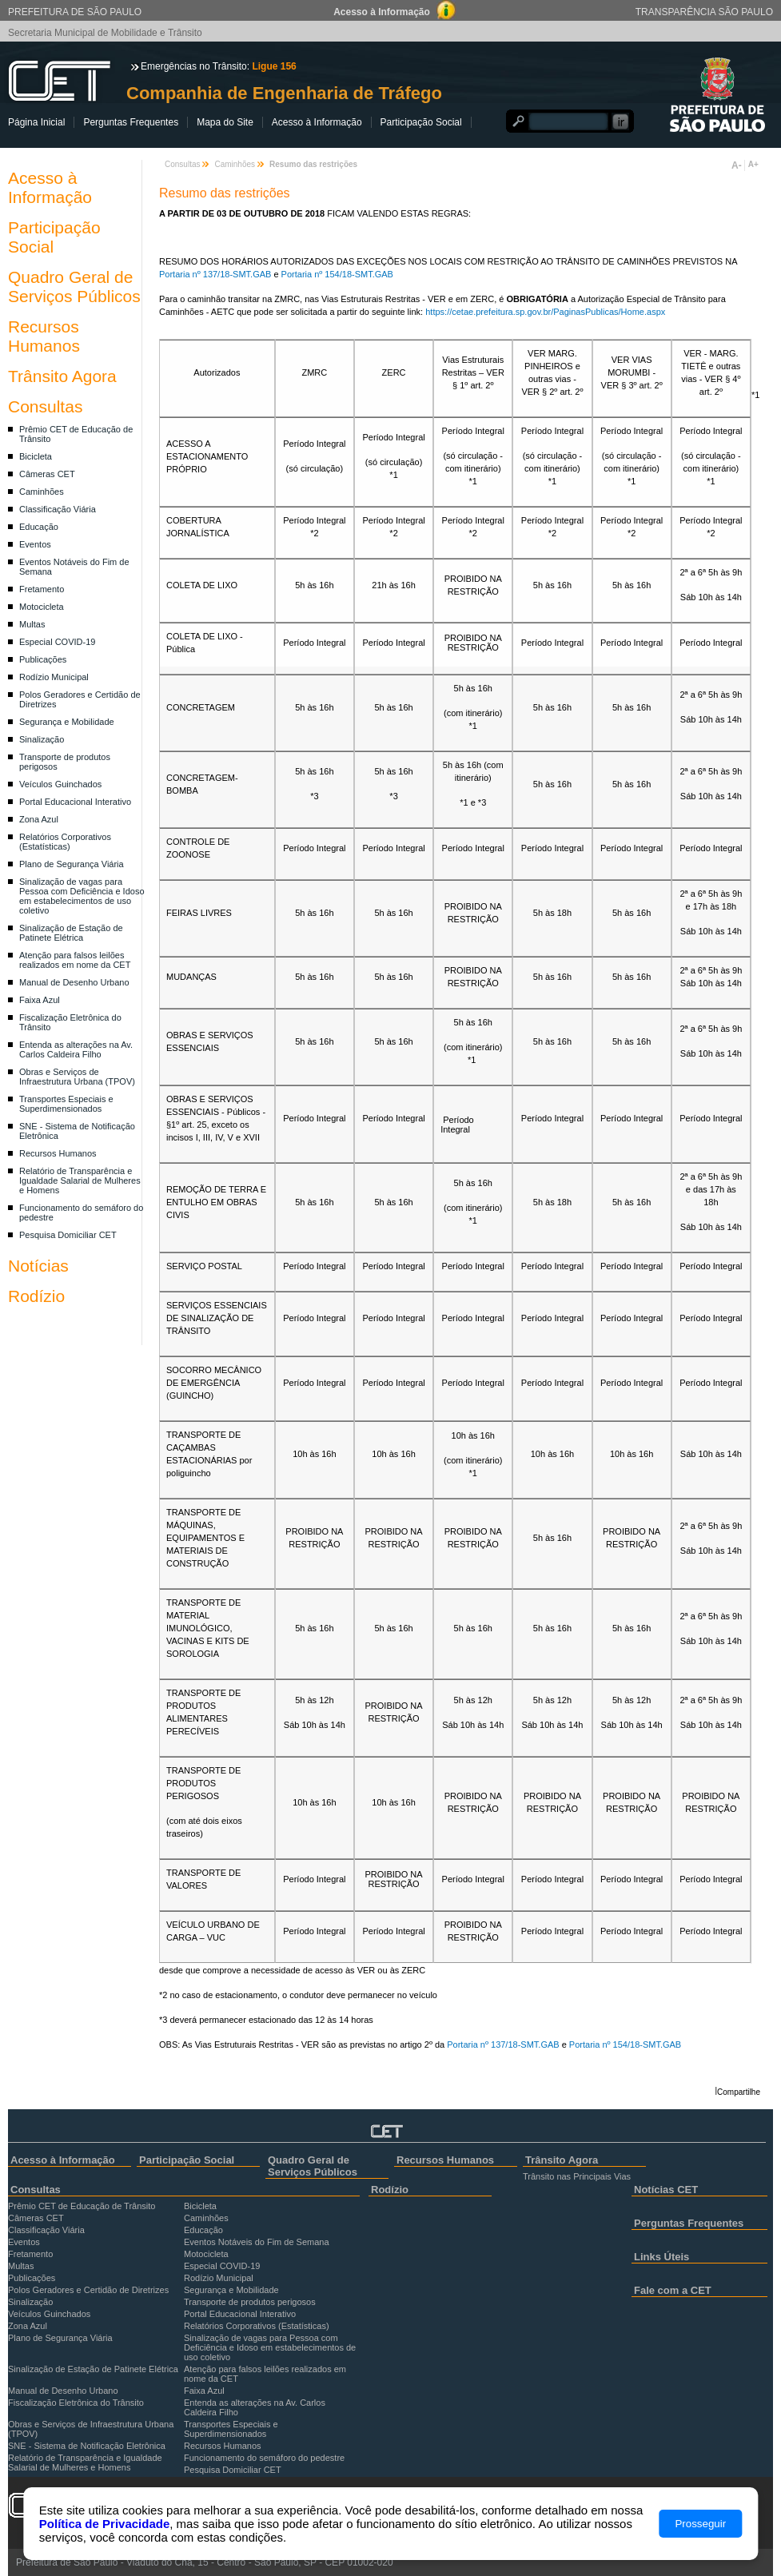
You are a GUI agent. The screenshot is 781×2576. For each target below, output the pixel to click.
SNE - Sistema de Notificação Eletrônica (86, 2446)
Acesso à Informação (317, 122)
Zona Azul (38, 819)
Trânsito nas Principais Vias (577, 2176)
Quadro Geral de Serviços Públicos (74, 286)
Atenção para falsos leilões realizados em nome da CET (74, 959)
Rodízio (36, 1296)
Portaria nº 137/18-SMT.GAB (215, 274)
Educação (38, 527)
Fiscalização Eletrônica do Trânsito (76, 2402)
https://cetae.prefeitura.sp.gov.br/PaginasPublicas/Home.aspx (545, 312)
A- (736, 165)
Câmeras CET (47, 474)
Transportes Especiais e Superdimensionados (66, 1103)
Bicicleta (35, 456)
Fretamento (41, 589)
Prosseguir (700, 2524)
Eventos (35, 544)
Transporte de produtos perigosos (250, 2302)
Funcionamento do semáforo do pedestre (264, 2458)
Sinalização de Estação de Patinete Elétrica (71, 932)
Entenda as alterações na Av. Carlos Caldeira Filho (76, 1049)
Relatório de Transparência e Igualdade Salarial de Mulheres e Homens (80, 1180)
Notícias (38, 1265)
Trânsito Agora (62, 376)
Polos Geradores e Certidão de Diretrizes (88, 2290)
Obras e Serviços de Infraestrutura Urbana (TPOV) (77, 1076)
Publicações (42, 659)
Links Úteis (661, 2257)
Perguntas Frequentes (130, 122)
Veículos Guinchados (60, 784)
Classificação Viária (57, 509)
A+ (753, 164)
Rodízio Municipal (54, 677)
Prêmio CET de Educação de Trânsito (81, 2206)
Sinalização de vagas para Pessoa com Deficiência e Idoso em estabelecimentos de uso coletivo (82, 896)
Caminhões (41, 491)
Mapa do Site (225, 122)
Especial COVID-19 (57, 642)
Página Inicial (36, 122)
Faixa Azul (39, 1000)
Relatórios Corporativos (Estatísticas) (65, 841)
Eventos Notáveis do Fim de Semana (256, 2242)
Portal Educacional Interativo (75, 801)
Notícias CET (666, 2190)
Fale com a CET (672, 2290)
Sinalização (41, 739)
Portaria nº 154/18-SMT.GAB (337, 274)
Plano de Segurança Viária (71, 864)
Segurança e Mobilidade (66, 722)
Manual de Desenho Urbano (74, 982)
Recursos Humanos (44, 336)
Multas (32, 624)
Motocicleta (41, 606)
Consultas (45, 406)
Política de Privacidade (104, 2523)
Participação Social (421, 122)
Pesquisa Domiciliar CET (68, 1235)
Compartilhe (738, 2092)
